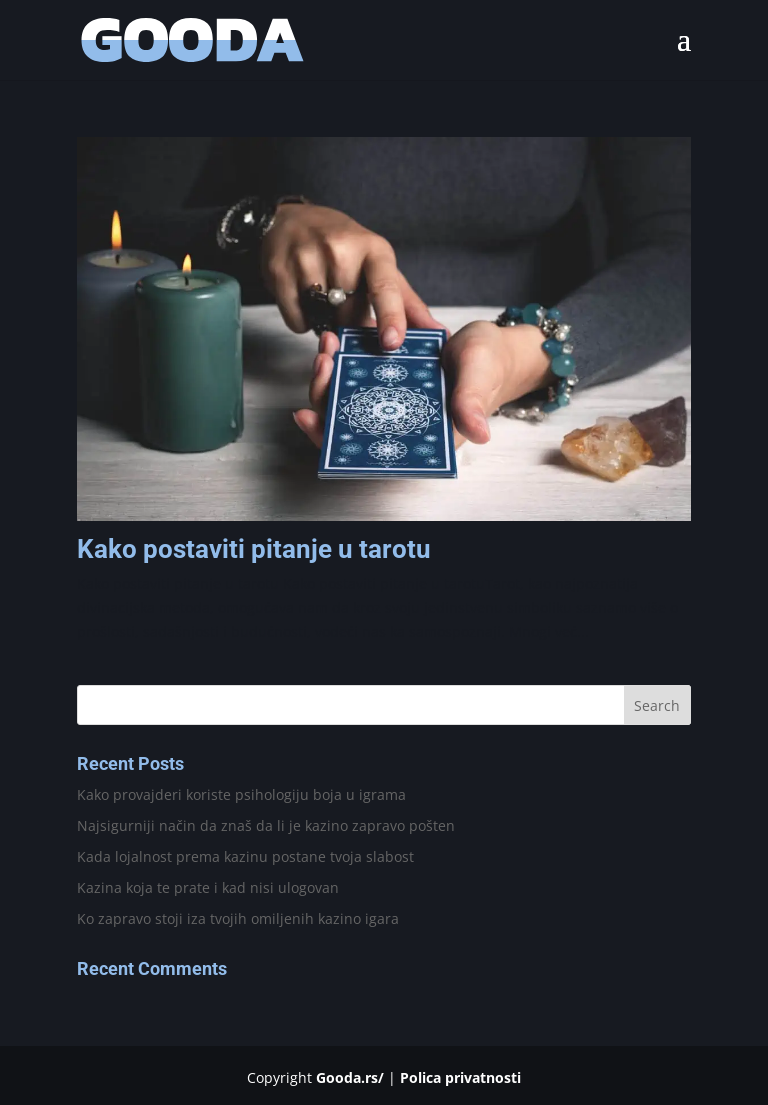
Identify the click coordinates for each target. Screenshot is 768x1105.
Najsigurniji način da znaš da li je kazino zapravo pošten (266, 825)
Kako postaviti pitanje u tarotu (254, 549)
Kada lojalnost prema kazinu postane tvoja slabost (245, 856)
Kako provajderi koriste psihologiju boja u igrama (241, 794)
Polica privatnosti (460, 1077)
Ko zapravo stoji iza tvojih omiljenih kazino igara (238, 918)
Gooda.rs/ (350, 1077)
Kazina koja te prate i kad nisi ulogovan (208, 887)
